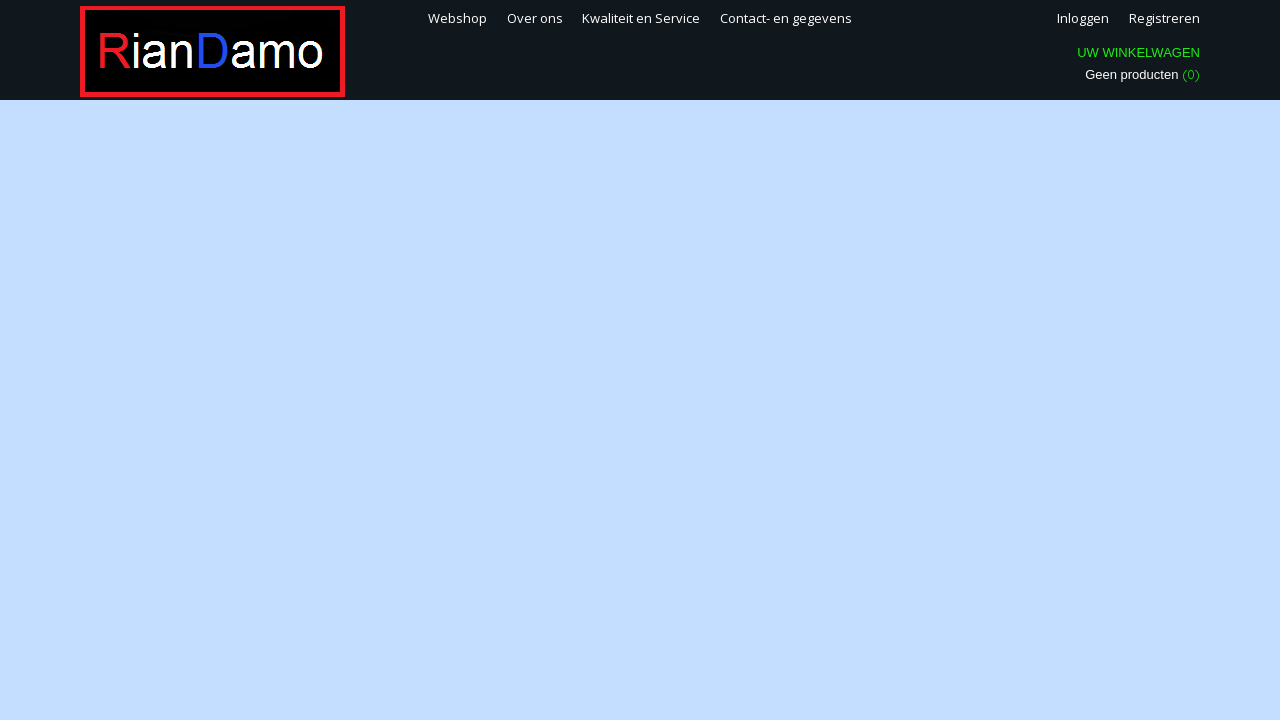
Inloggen (1083, 18)
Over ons (535, 18)
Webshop (457, 18)
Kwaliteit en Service (641, 18)
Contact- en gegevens (786, 18)
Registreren (1164, 18)
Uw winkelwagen (1138, 52)
